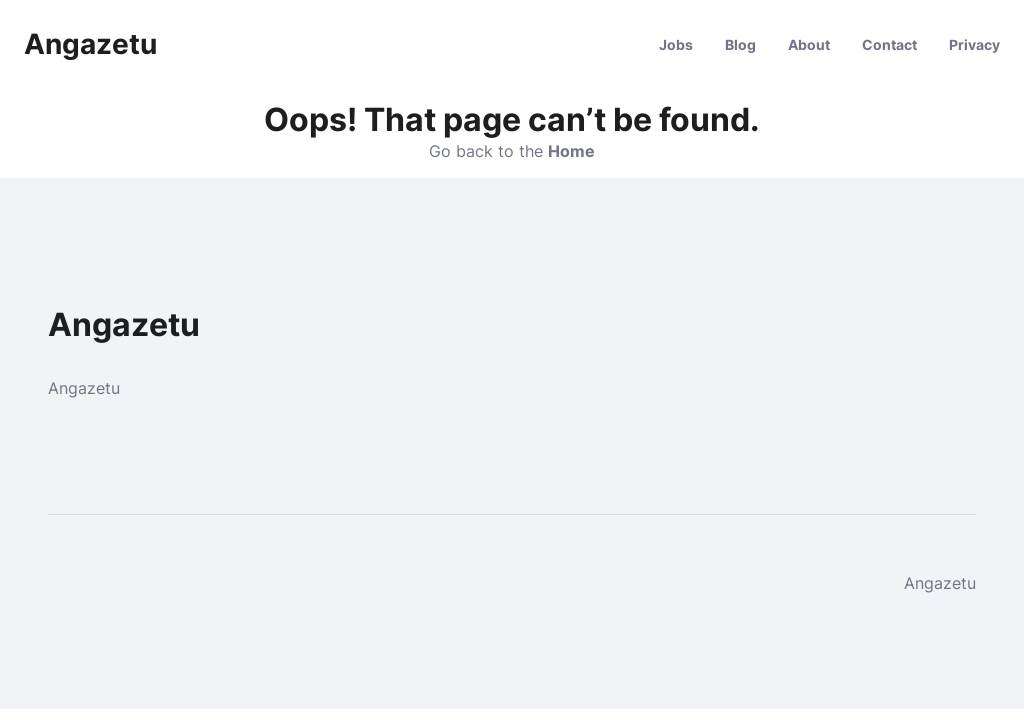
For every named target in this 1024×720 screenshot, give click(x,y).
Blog (740, 44)
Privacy (974, 44)
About (809, 44)
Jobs (676, 44)
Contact (889, 44)
